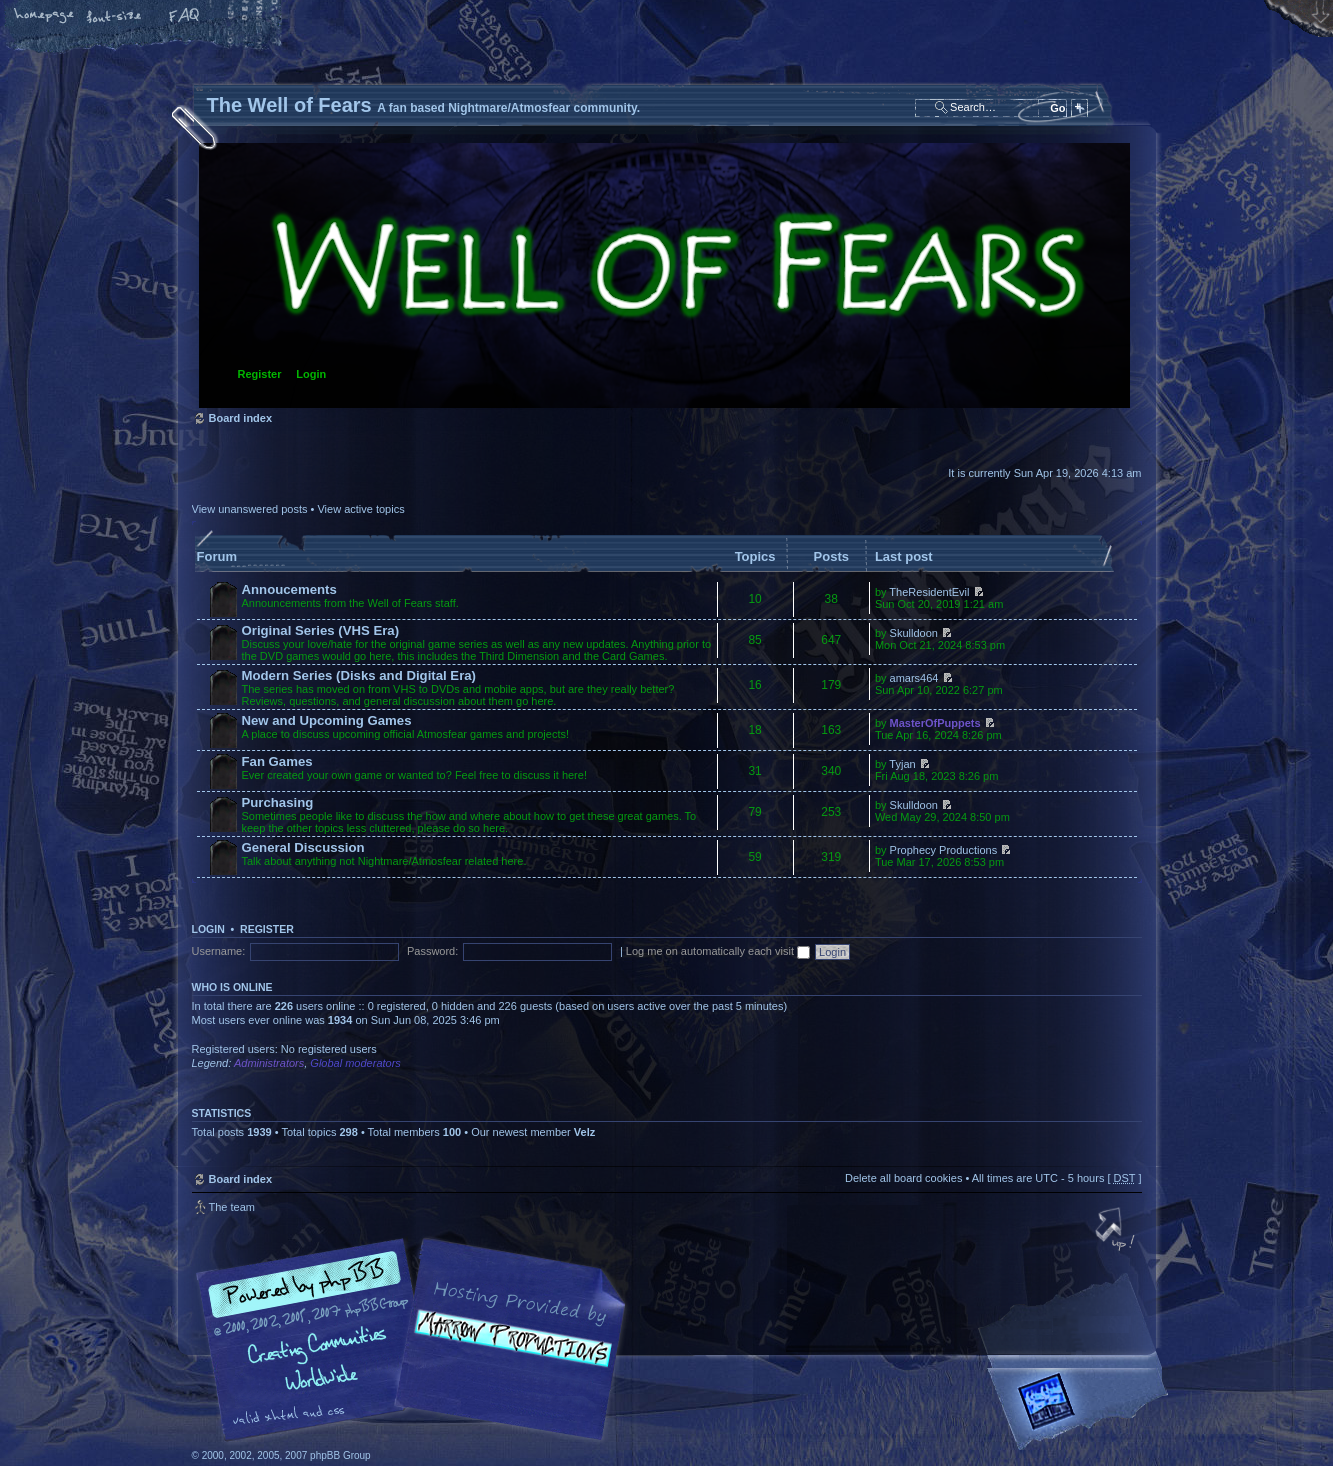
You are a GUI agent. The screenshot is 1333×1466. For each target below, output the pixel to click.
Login (311, 374)
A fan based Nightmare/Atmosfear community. (507, 1353)
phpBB (417, 1340)
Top (1117, 1231)
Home (45, 17)
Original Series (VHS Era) (321, 630)
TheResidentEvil (929, 592)
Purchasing (278, 802)
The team (232, 1207)
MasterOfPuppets (935, 723)
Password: (432, 951)
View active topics (360, 509)
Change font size (115, 17)
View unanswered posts (250, 509)
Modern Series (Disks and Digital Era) (359, 675)
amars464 (914, 678)
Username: (219, 951)
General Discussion (303, 847)
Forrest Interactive (1082, 1409)
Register (260, 374)
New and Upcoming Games (327, 720)
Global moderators (355, 1063)
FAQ (185, 17)
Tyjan (902, 764)
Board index (664, 275)
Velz (584, 1132)
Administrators (269, 1063)
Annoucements (289, 589)
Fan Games (277, 761)
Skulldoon (914, 633)
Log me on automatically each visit (718, 951)
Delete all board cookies (903, 1178)
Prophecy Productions (944, 850)
